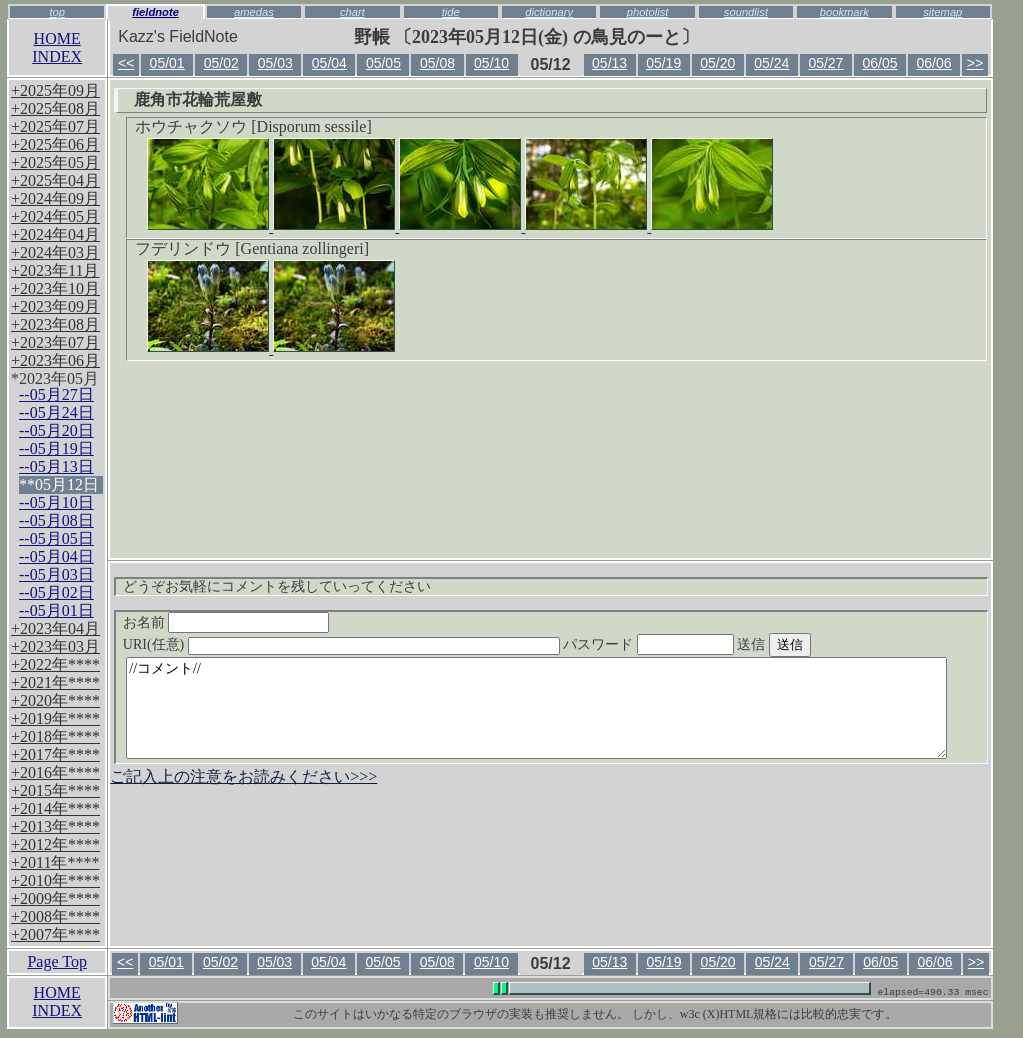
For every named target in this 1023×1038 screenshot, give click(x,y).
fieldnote (155, 12)
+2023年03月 (55, 646)
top (57, 12)
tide (451, 12)
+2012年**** (55, 844)
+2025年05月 (55, 162)
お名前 (226, 622)
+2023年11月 (55, 270)
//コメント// (536, 708)
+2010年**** (55, 880)
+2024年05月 (55, 216)
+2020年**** (55, 700)
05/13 (609, 63)
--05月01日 (56, 610)
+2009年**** (55, 898)
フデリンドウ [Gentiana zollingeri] (252, 248)
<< (126, 63)
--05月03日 (56, 574)
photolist (648, 12)
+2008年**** (55, 916)
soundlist (746, 12)
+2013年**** (55, 826)
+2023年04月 (55, 628)
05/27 (825, 63)
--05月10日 (56, 502)
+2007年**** (55, 934)
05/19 (663, 63)
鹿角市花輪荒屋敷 (198, 99)
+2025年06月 (55, 144)
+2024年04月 (55, 234)
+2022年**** (55, 664)
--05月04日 (56, 556)
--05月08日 (56, 520)
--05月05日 (56, 538)
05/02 (221, 63)
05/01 (167, 63)
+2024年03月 (55, 252)
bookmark (844, 12)
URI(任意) (361, 644)
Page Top (56, 961)
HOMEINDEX (57, 47)
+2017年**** (55, 754)
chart (352, 12)
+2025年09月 (55, 90)
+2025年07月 (55, 126)
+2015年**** (55, 790)
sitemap (942, 12)
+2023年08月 (55, 324)
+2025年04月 (55, 180)
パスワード (687, 644)
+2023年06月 (55, 360)
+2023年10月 (55, 288)
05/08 (437, 63)
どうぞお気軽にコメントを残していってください (277, 586)
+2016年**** (55, 772)
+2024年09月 (55, 198)
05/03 (275, 63)
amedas (254, 12)
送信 (811, 644)
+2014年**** (55, 808)
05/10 (491, 63)
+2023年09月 (55, 306)
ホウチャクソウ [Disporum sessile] (253, 126)
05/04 (329, 63)
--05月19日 (56, 448)
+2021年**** (55, 682)
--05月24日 (56, 412)
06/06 (934, 63)
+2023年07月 (55, 342)
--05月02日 (56, 592)
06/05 (879, 63)
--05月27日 (56, 394)
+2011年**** (55, 862)
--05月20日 (56, 430)
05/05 (383, 63)
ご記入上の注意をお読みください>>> (243, 776)
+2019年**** (55, 718)
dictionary (549, 12)
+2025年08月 (55, 108)
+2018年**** (55, 736)
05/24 (771, 63)
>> (975, 63)
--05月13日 (56, 466)
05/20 (717, 63)
